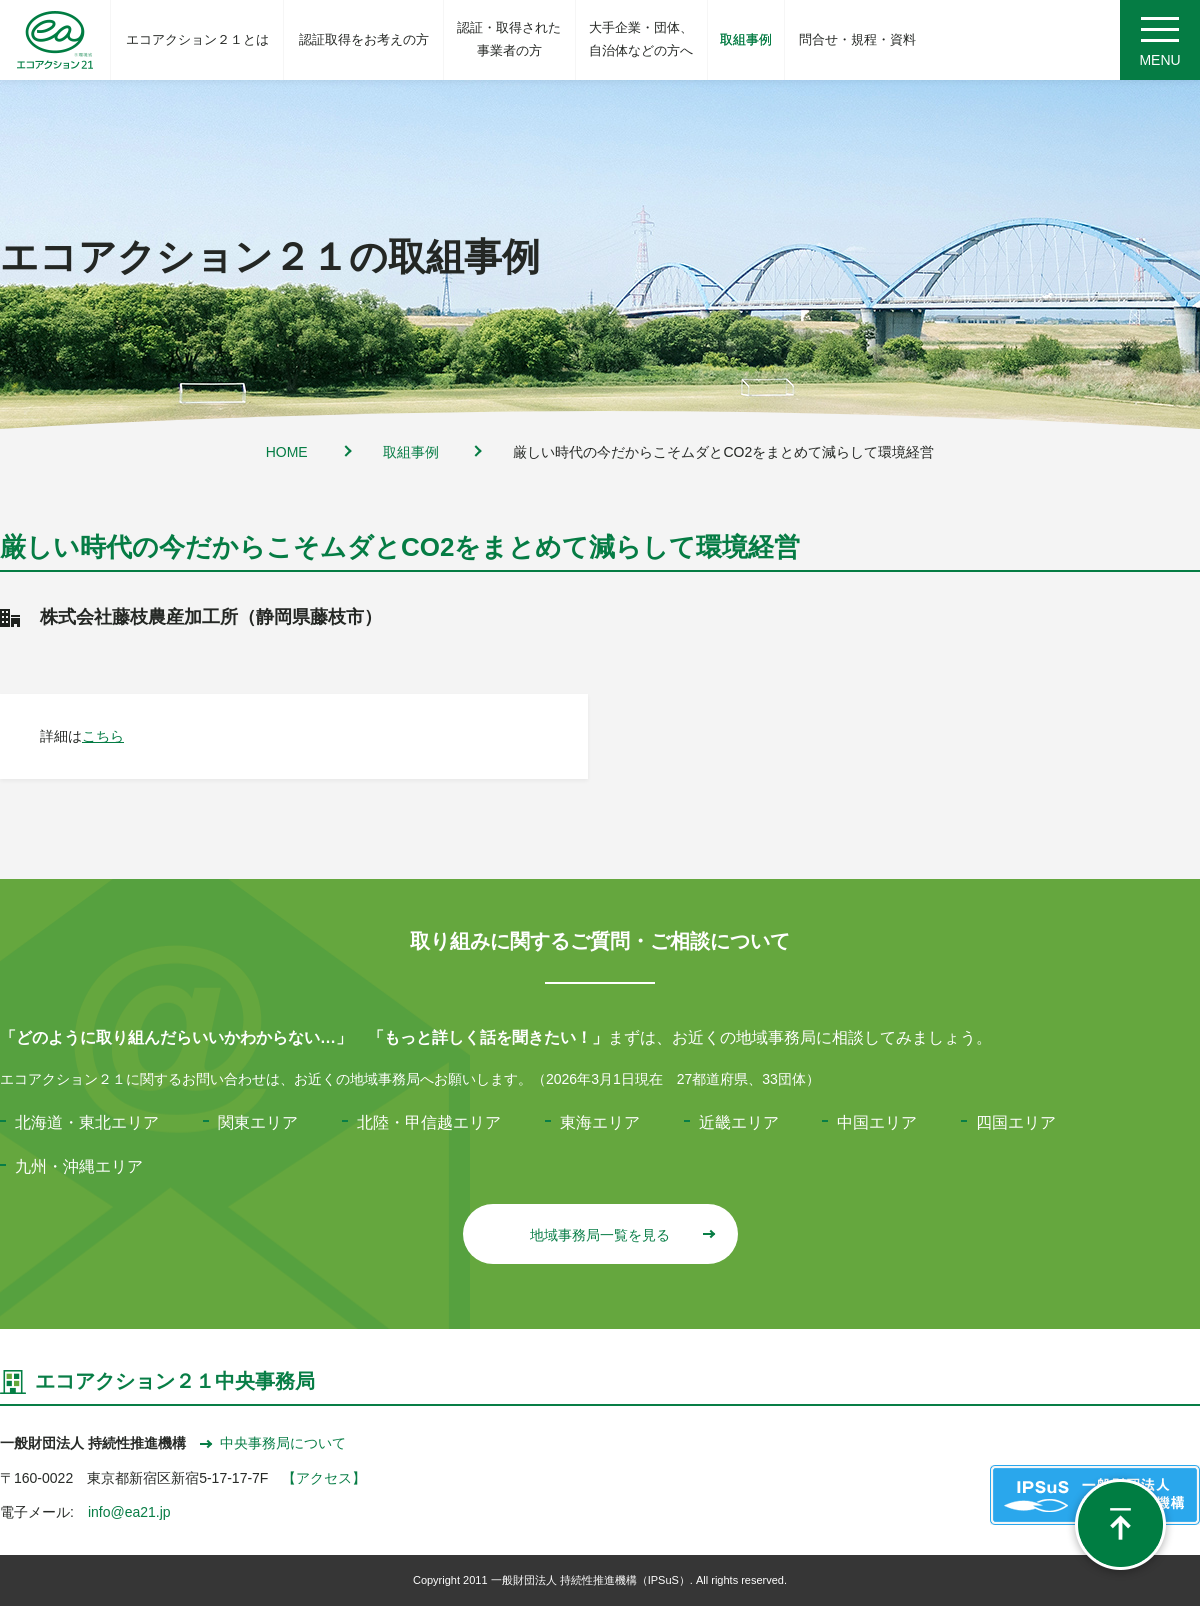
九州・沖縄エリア (79, 1166)
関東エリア (258, 1122)
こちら (103, 736)
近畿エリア (739, 1122)
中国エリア (877, 1122)
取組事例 (411, 452)
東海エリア (600, 1122)
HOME (287, 452)
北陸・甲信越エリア (429, 1122)
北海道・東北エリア (87, 1122)
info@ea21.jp (129, 1512)
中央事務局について (273, 1443)
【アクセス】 (324, 1478)
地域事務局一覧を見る (621, 1235)
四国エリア (1016, 1122)
